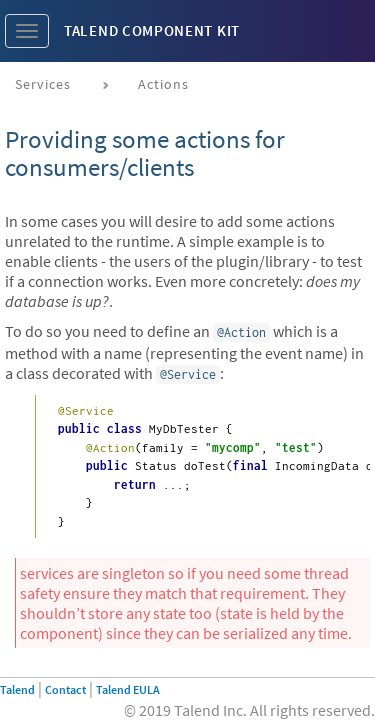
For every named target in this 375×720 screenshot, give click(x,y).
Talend (17, 689)
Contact (65, 689)
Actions (163, 84)
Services (43, 84)
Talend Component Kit (152, 30)
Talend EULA (128, 689)
